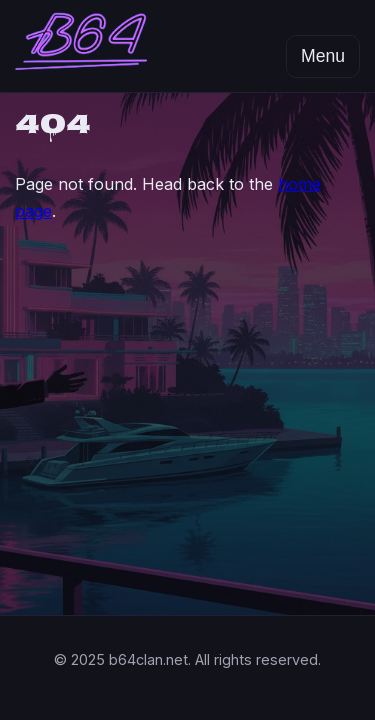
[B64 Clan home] (81, 46)
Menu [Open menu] (323, 56)
